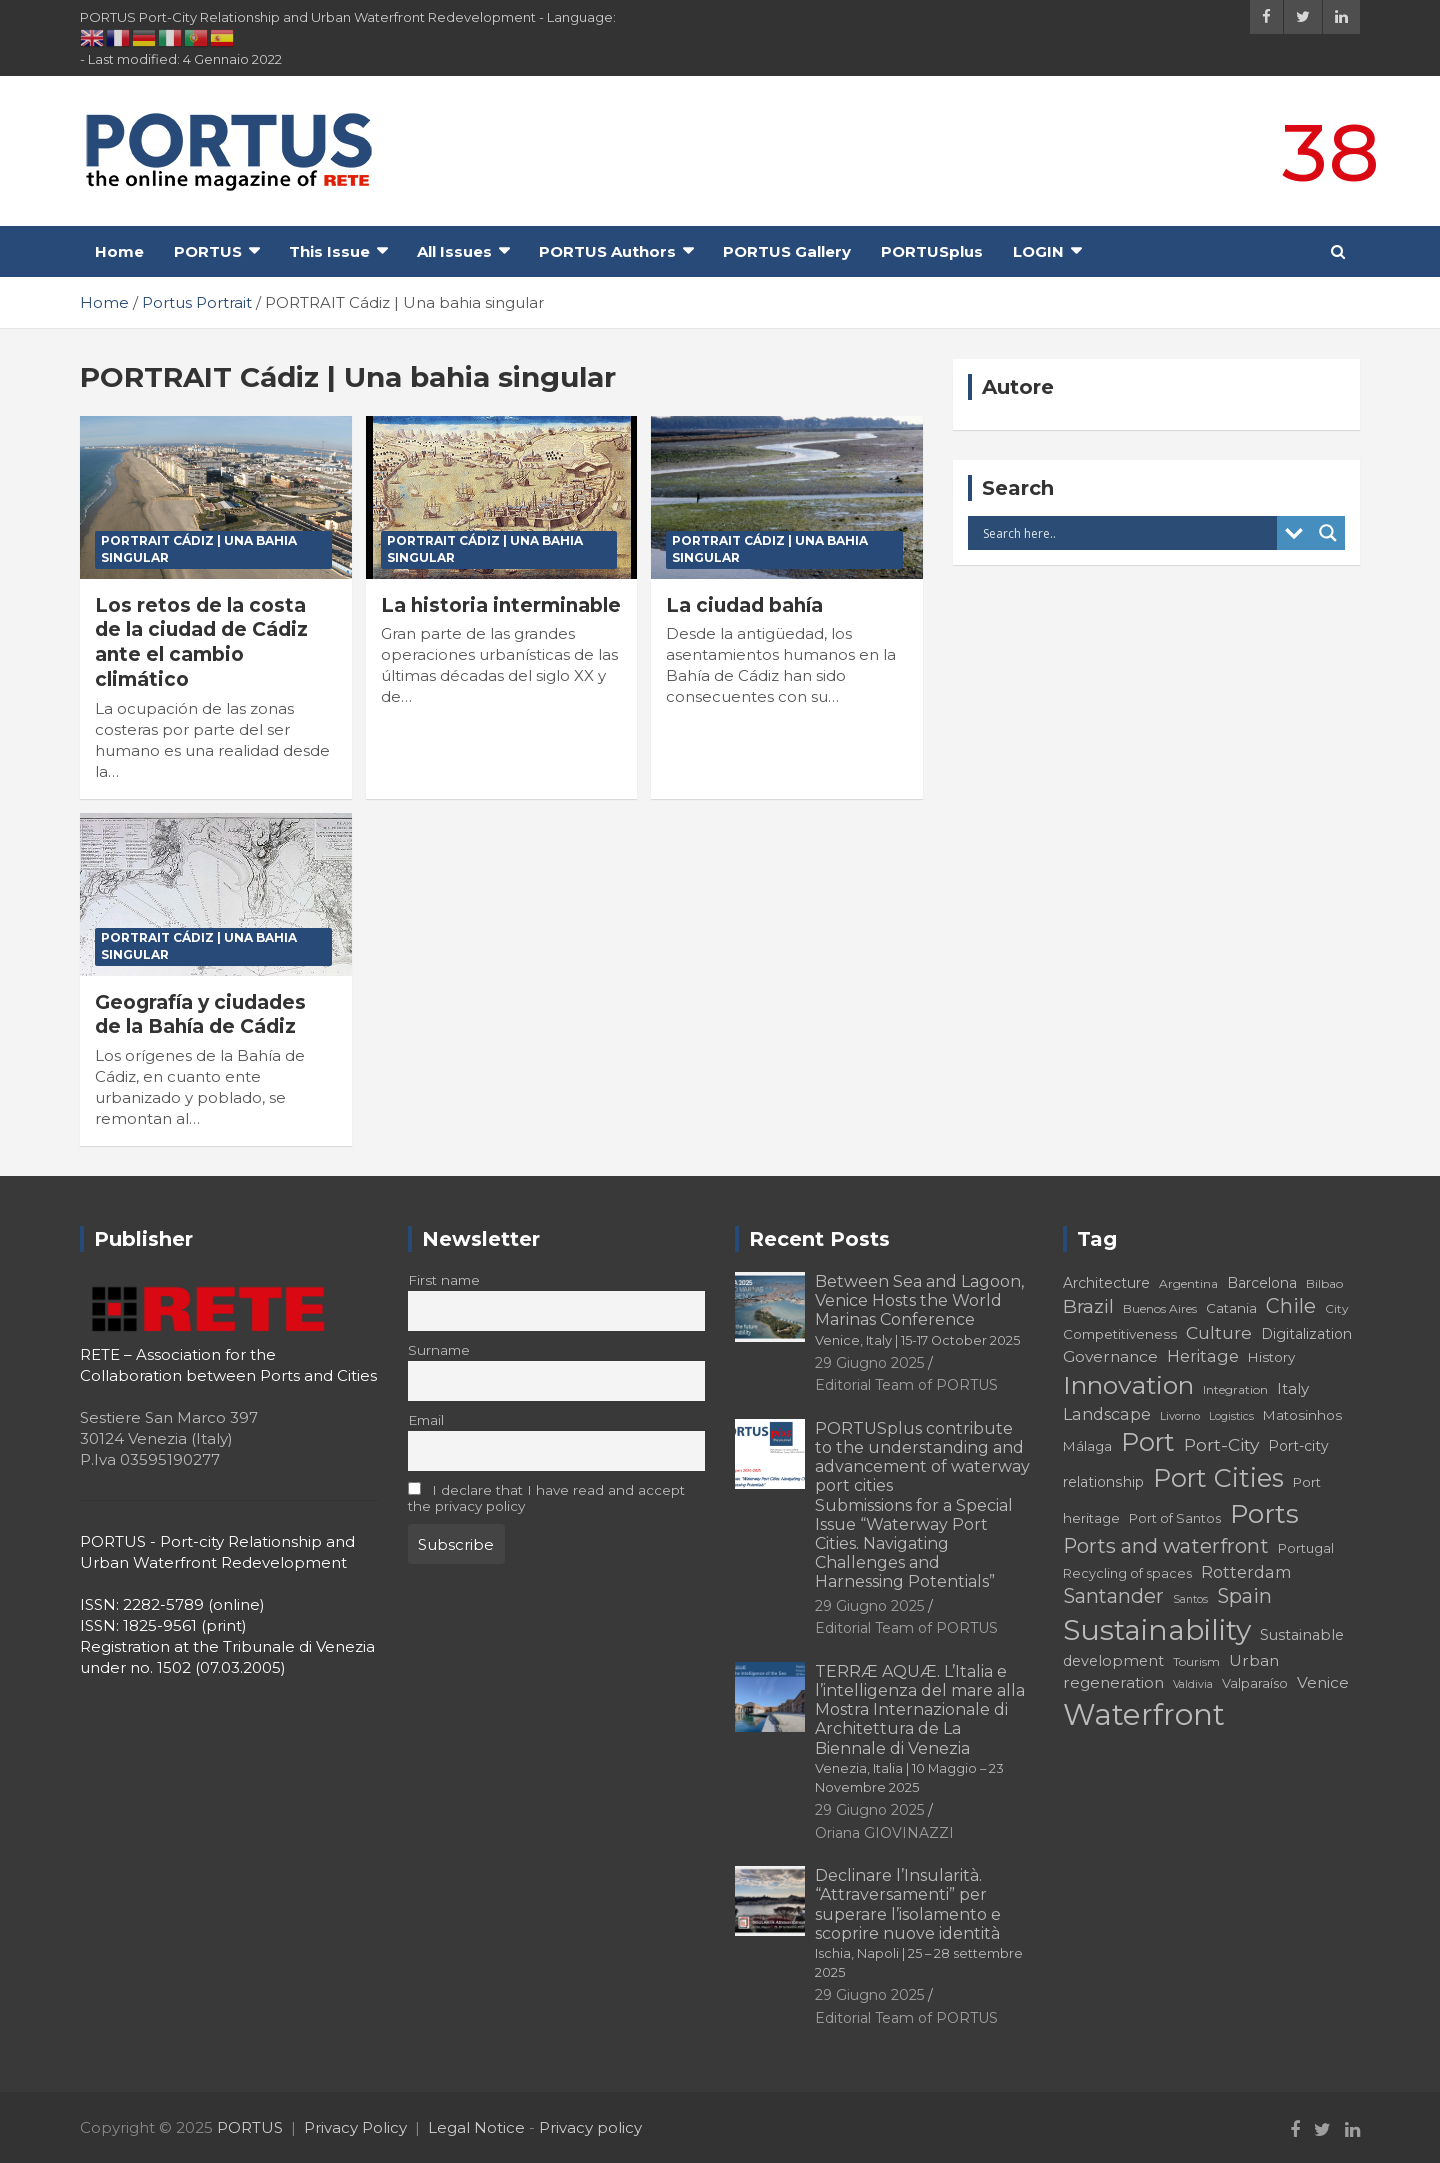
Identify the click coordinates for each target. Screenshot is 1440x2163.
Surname (439, 1350)
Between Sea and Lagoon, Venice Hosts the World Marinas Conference (919, 1310)
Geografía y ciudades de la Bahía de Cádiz (200, 1015)
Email (426, 1420)
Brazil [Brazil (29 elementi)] (1088, 1306)
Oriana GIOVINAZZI (884, 1833)
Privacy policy (590, 2127)
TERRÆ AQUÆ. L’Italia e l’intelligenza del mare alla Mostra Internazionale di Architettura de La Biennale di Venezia (920, 1728)
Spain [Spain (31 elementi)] (1244, 1596)
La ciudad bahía (744, 605)
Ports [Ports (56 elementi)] (1264, 1513)
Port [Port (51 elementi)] (1148, 1442)
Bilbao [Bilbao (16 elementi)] (1324, 1283)
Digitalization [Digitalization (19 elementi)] (1306, 1334)
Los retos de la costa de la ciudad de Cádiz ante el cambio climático (201, 642)
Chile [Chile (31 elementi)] (1291, 1306)
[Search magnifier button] (1328, 533)
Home (119, 251)
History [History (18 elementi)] (1271, 1357)
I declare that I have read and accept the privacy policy (547, 1498)
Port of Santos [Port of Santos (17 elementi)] (1175, 1518)
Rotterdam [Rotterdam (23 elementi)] (1246, 1572)
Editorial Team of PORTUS (906, 1385)
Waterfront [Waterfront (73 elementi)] (1144, 1714)
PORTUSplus (932, 251)
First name (444, 1280)
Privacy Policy (355, 2127)
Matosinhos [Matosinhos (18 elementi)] (1302, 1415)
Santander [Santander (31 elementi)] (1113, 1596)
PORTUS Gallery (787, 251)
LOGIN (1038, 251)
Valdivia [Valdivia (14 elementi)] (1193, 1684)
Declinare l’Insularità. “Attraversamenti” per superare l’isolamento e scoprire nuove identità (919, 1923)
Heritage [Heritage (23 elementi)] (1203, 1356)
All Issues (454, 251)
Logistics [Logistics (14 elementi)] (1231, 1416)
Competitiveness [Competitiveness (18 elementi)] (1120, 1334)
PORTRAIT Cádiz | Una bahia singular (199, 549)
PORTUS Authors (607, 251)
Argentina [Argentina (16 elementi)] (1188, 1283)
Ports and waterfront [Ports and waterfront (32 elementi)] (1166, 1546)
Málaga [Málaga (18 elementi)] (1087, 1446)
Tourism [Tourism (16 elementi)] (1196, 1661)
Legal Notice (476, 2127)
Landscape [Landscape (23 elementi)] (1107, 1414)
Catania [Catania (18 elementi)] (1231, 1308)
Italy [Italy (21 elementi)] (1293, 1388)
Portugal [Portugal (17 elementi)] (1306, 1548)
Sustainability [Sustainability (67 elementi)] (1157, 1630)
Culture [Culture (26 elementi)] (1219, 1332)
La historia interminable (501, 605)
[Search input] (1127, 533)
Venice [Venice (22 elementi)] (1323, 1682)
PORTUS (208, 251)
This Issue (329, 251)
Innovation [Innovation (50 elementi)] (1128, 1385)
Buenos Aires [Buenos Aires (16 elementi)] (1160, 1308)
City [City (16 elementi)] (1337, 1308)
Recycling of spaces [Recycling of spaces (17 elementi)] (1127, 1573)
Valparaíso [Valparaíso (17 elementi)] (1255, 1683)
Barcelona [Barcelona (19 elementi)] (1262, 1283)
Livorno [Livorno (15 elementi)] (1180, 1416)
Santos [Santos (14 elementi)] (1190, 1599)
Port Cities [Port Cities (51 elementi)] (1218, 1478)
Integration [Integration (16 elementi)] (1235, 1389)
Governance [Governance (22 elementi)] (1110, 1356)
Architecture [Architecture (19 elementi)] (1106, 1283)
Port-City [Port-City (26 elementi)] (1221, 1444)
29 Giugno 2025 (869, 1363)
